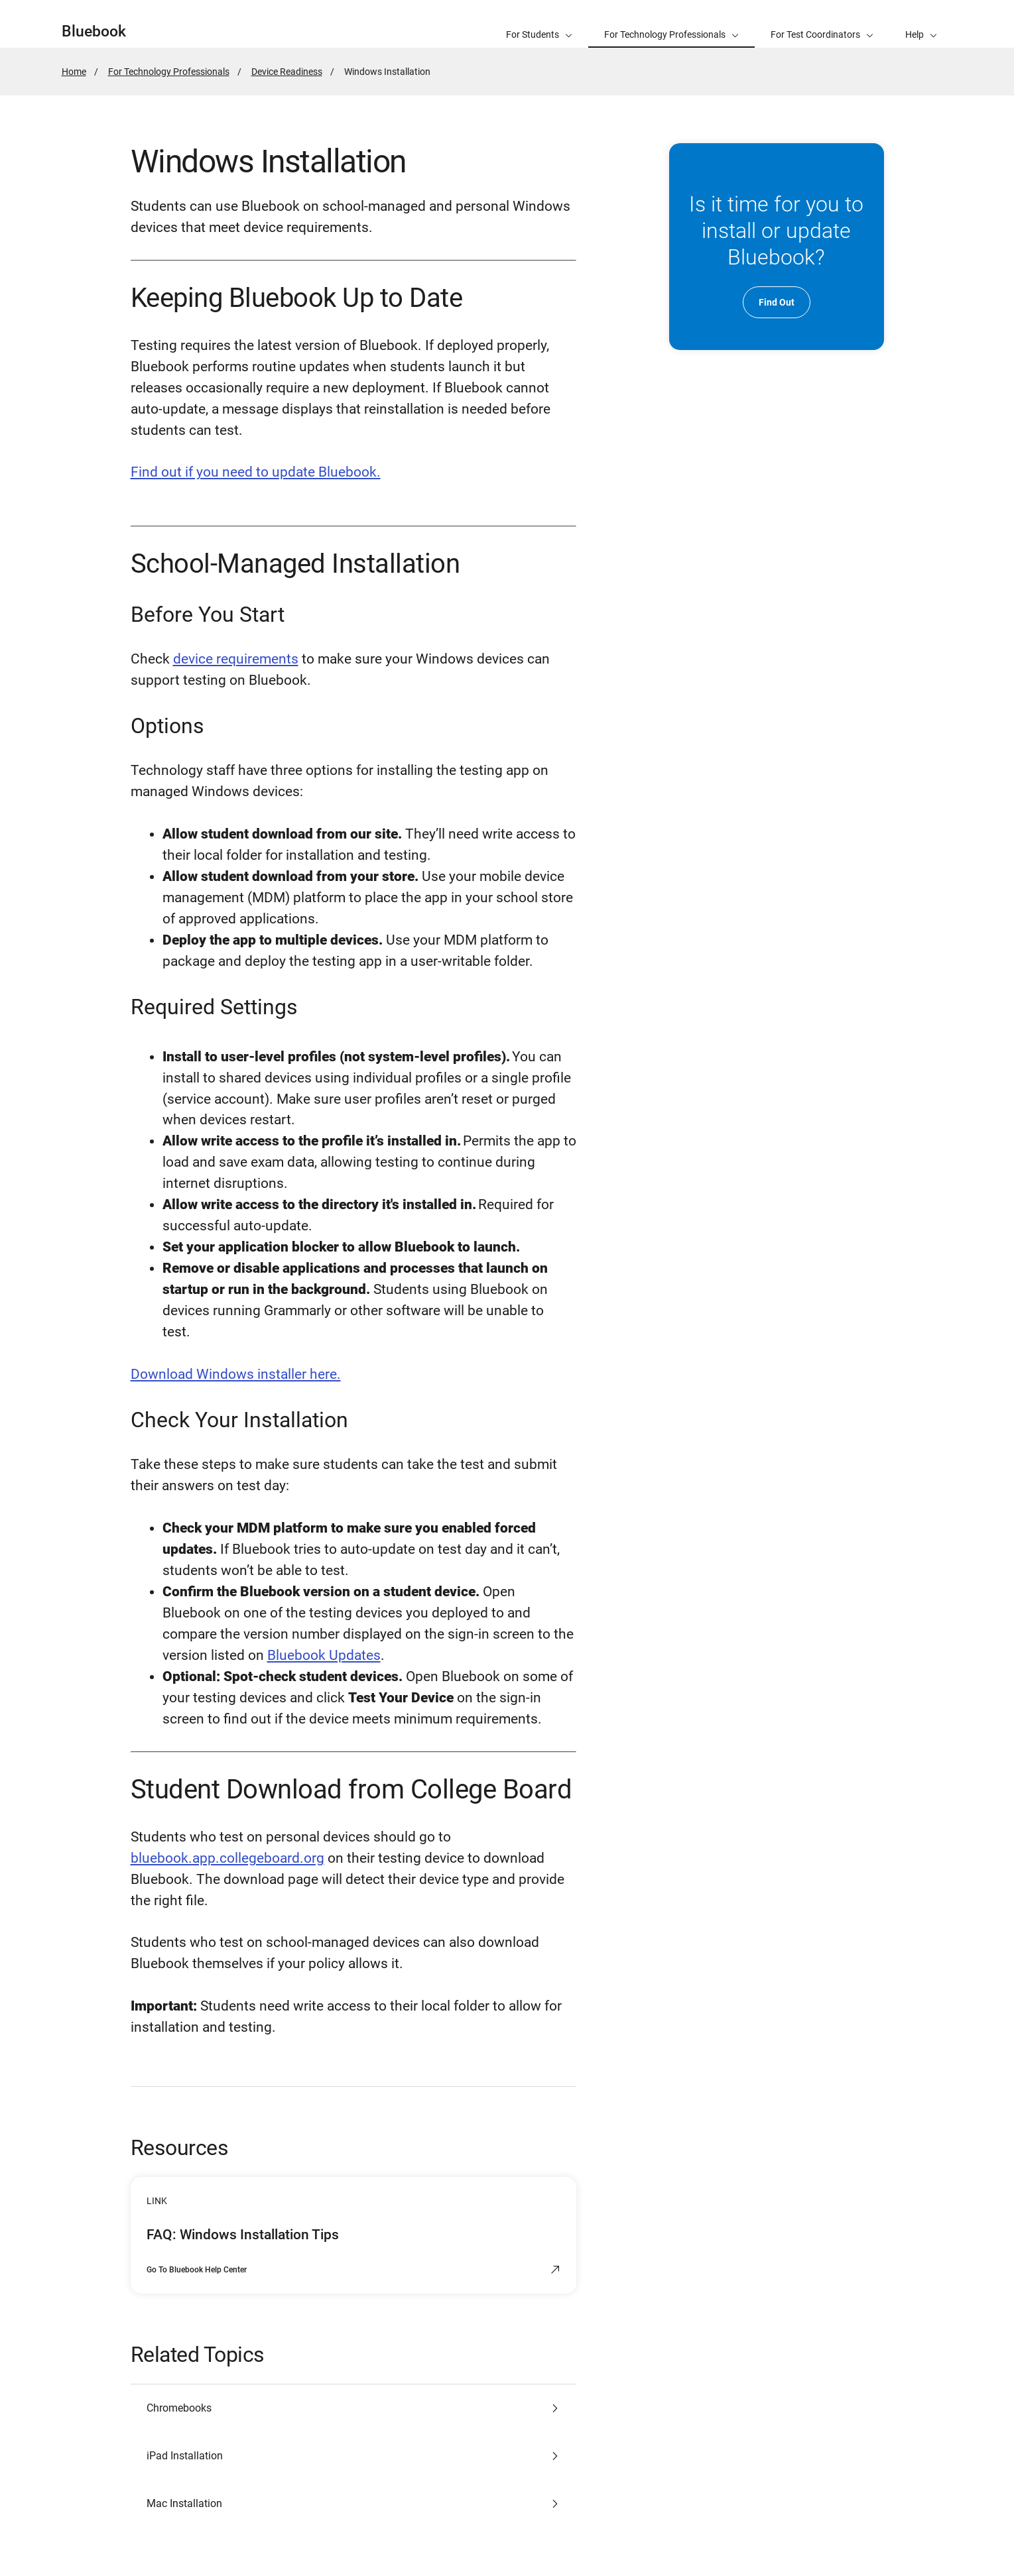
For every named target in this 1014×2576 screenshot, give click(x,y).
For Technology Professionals (168, 71)
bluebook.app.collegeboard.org (227, 1858)
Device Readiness (286, 71)
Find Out (776, 302)
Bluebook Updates (324, 1655)
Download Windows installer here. (236, 1374)
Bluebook (94, 31)
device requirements (235, 659)
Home (74, 71)
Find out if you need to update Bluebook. (256, 472)
